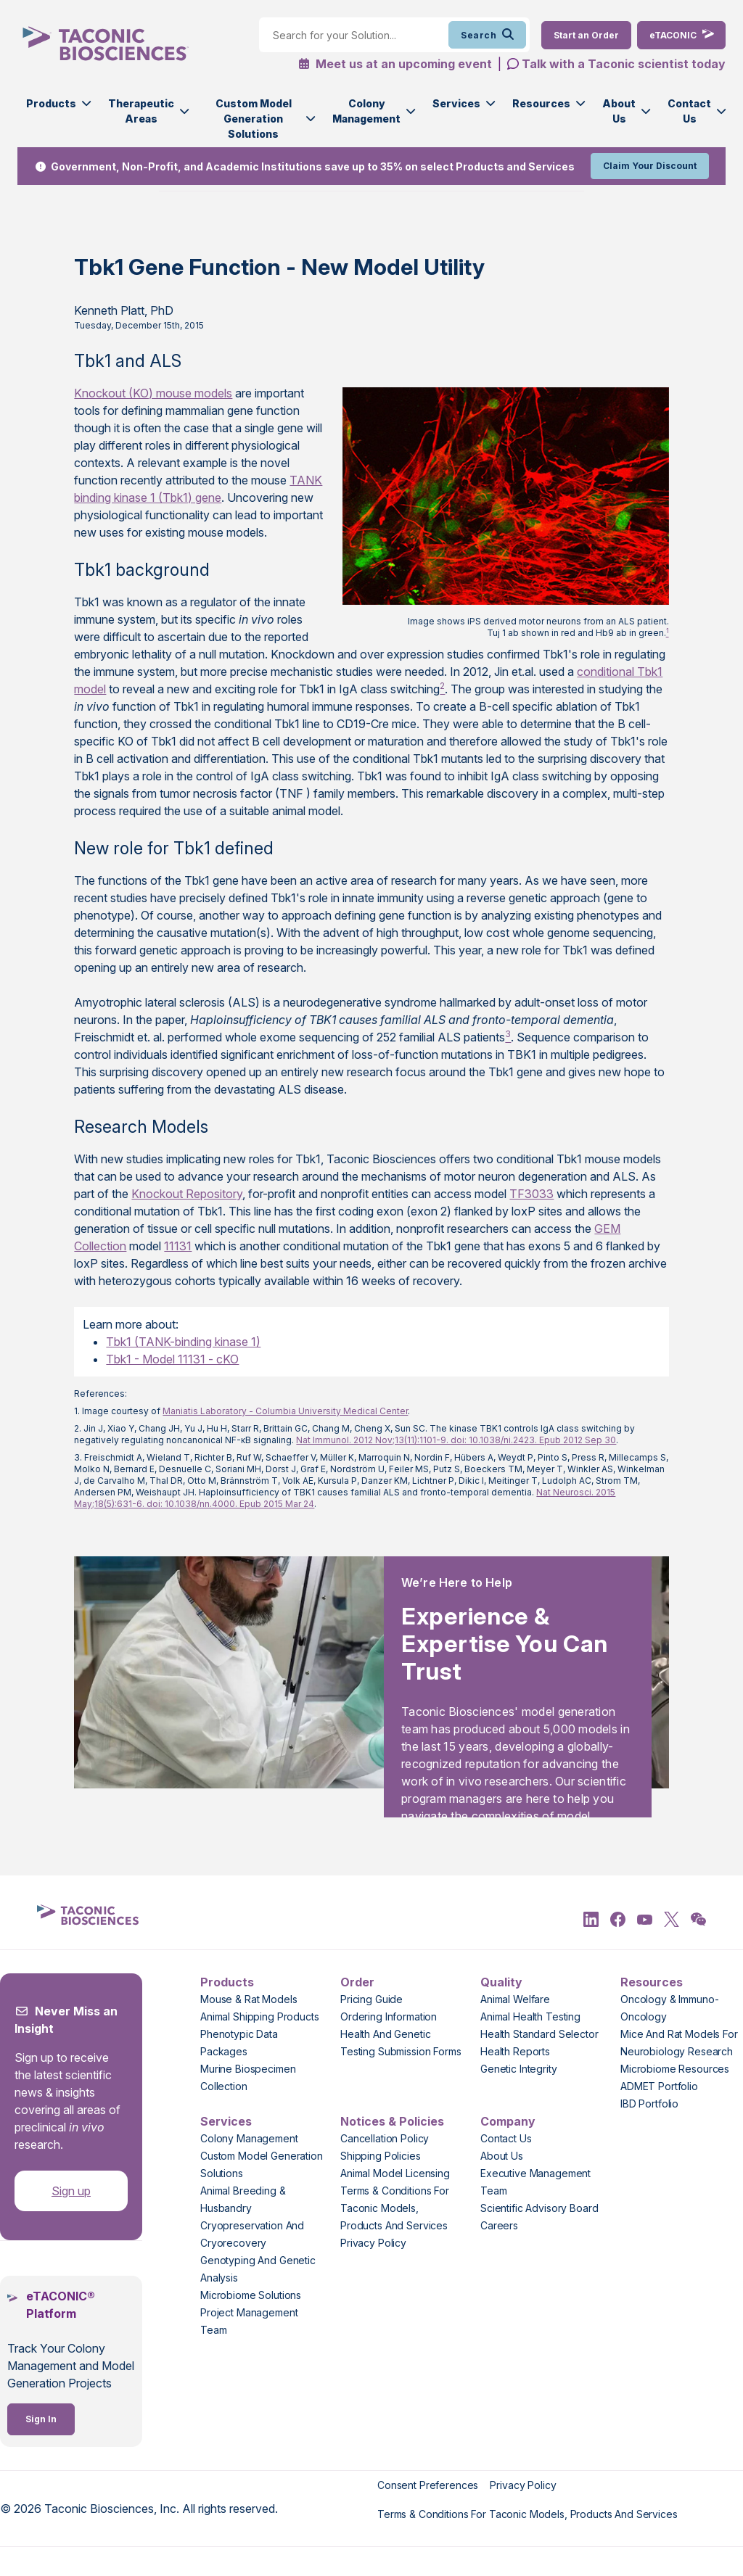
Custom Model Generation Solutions (253, 118)
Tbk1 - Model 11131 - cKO (172, 1359)
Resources (541, 103)
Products (51, 103)
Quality (501, 1982)
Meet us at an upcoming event (395, 64)
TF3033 (531, 1193)
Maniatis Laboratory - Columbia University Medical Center (285, 1410)
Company (507, 2121)
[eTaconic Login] (681, 35)
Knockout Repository (186, 1193)
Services (456, 103)
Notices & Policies (392, 2121)
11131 (178, 1246)
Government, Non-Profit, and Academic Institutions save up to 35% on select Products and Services (313, 166)
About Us (619, 111)
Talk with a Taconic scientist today (624, 64)
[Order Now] (586, 35)
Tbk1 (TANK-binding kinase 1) (183, 1341)
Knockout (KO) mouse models (153, 393)
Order (357, 1982)
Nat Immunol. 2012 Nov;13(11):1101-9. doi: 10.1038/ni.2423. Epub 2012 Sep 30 (456, 1439)
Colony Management (366, 111)
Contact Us (689, 111)
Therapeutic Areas (141, 111)
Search (487, 35)
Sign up (71, 2191)
